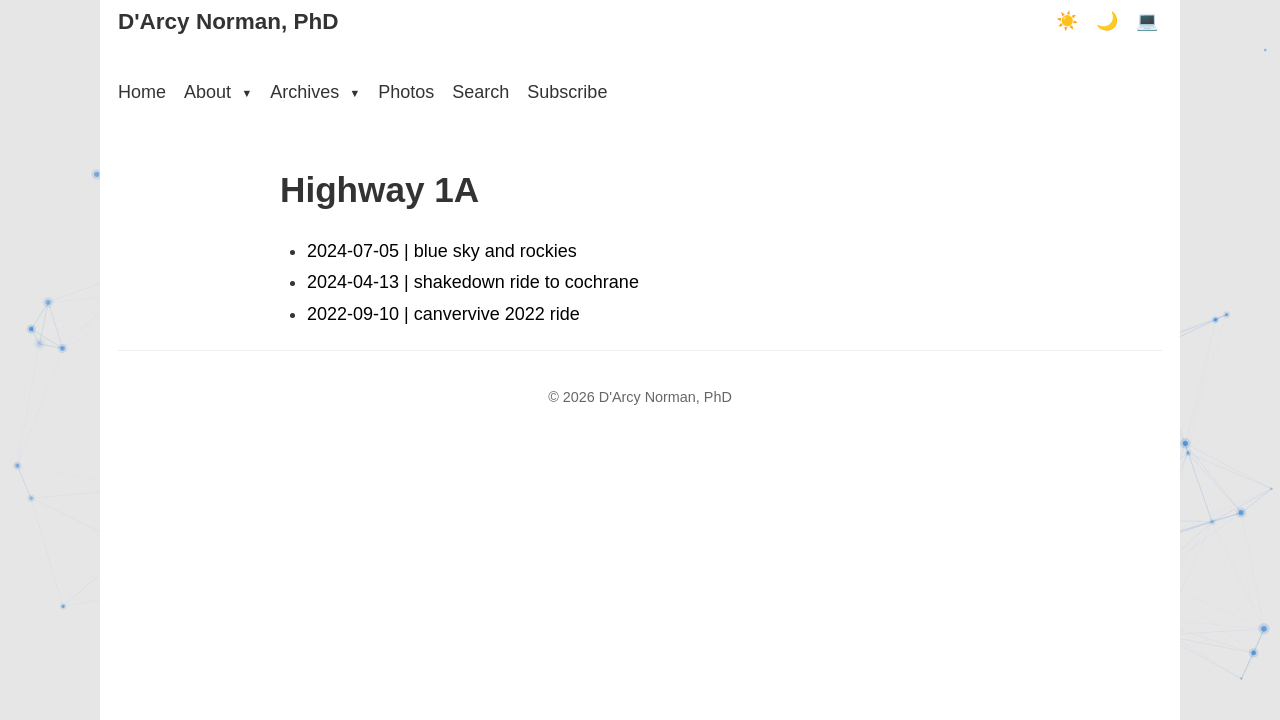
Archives (315, 92)
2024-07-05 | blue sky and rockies (442, 251)
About (218, 92)
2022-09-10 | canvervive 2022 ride (443, 314)
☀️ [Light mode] (1067, 21)
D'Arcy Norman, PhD (228, 21)
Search (480, 92)
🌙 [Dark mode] (1107, 21)
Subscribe (567, 92)
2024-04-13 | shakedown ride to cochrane (473, 282)
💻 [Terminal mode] (1147, 21)
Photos (406, 92)
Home (142, 92)
